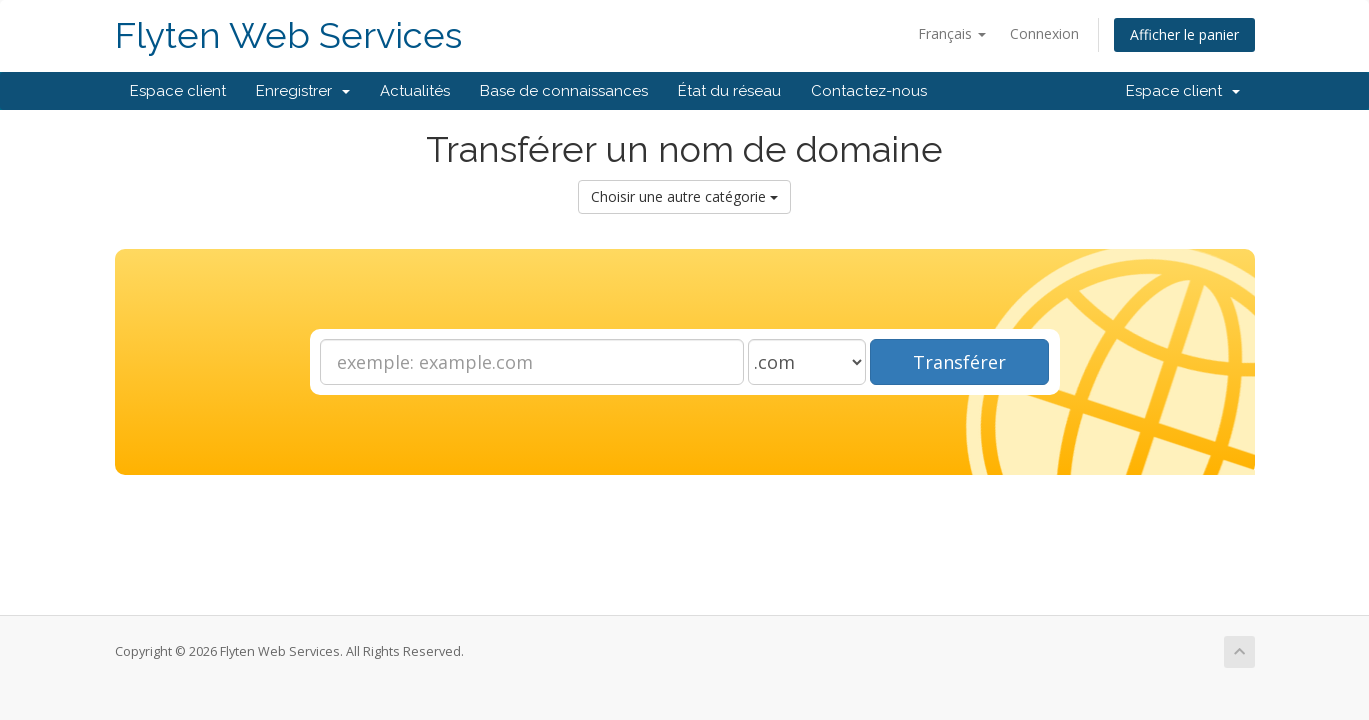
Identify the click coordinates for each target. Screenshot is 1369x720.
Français (952, 33)
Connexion (1044, 33)
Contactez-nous (869, 91)
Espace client (178, 91)
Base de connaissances (564, 91)
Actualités (415, 91)
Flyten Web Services (288, 35)
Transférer (959, 362)
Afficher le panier (1184, 34)
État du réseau (729, 91)
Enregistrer (303, 91)
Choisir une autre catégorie (684, 196)
